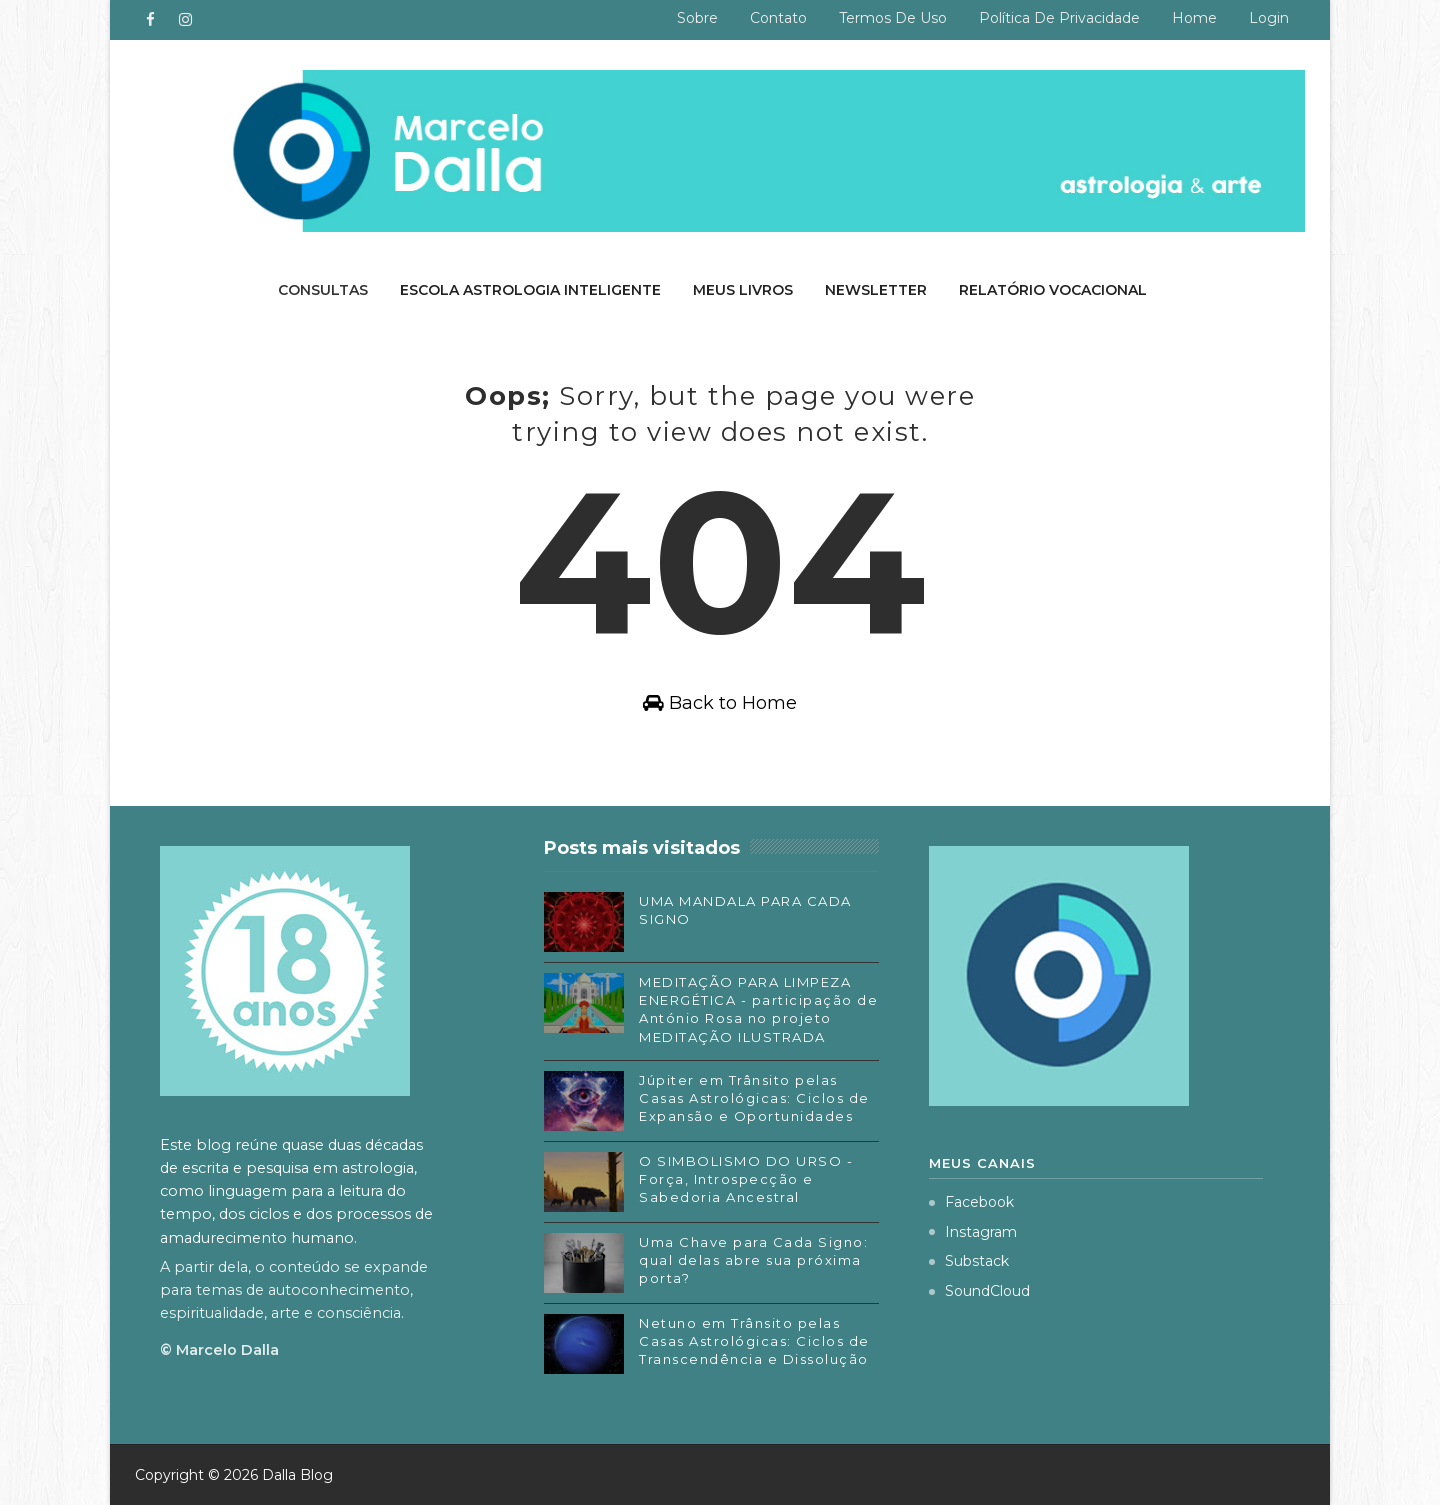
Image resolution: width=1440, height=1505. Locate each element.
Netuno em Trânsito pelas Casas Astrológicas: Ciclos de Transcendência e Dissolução (754, 1341)
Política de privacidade (1059, 18)
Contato (778, 18)
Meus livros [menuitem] (743, 290)
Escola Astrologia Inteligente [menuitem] (530, 290)
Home (1194, 18)
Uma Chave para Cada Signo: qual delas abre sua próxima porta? (753, 1260)
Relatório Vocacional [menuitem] (1053, 290)
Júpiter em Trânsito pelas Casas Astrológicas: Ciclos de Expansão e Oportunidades (754, 1098)
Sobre (697, 18)
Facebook (971, 1202)
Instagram (973, 1232)
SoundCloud (979, 1291)
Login (1269, 18)
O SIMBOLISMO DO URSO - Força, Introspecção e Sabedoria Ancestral (746, 1179)
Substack (969, 1261)
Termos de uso (893, 18)
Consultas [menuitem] (323, 290)
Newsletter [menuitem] (876, 290)
